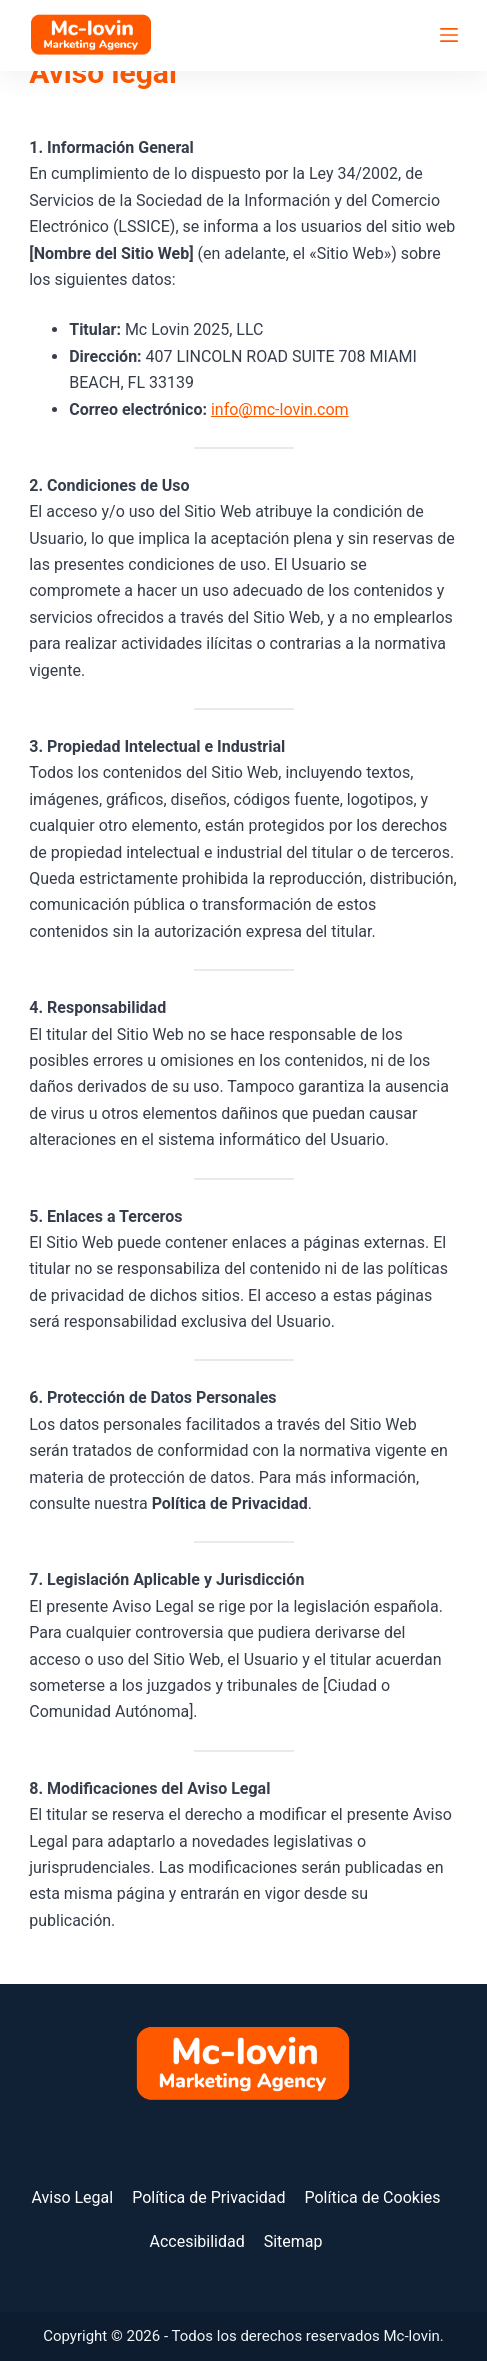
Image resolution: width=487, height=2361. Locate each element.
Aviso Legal (72, 2197)
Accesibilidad (196, 2241)
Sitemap (293, 2241)
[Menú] (449, 35)
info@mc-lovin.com (280, 409)
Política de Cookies (372, 2197)
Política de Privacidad (208, 2197)
